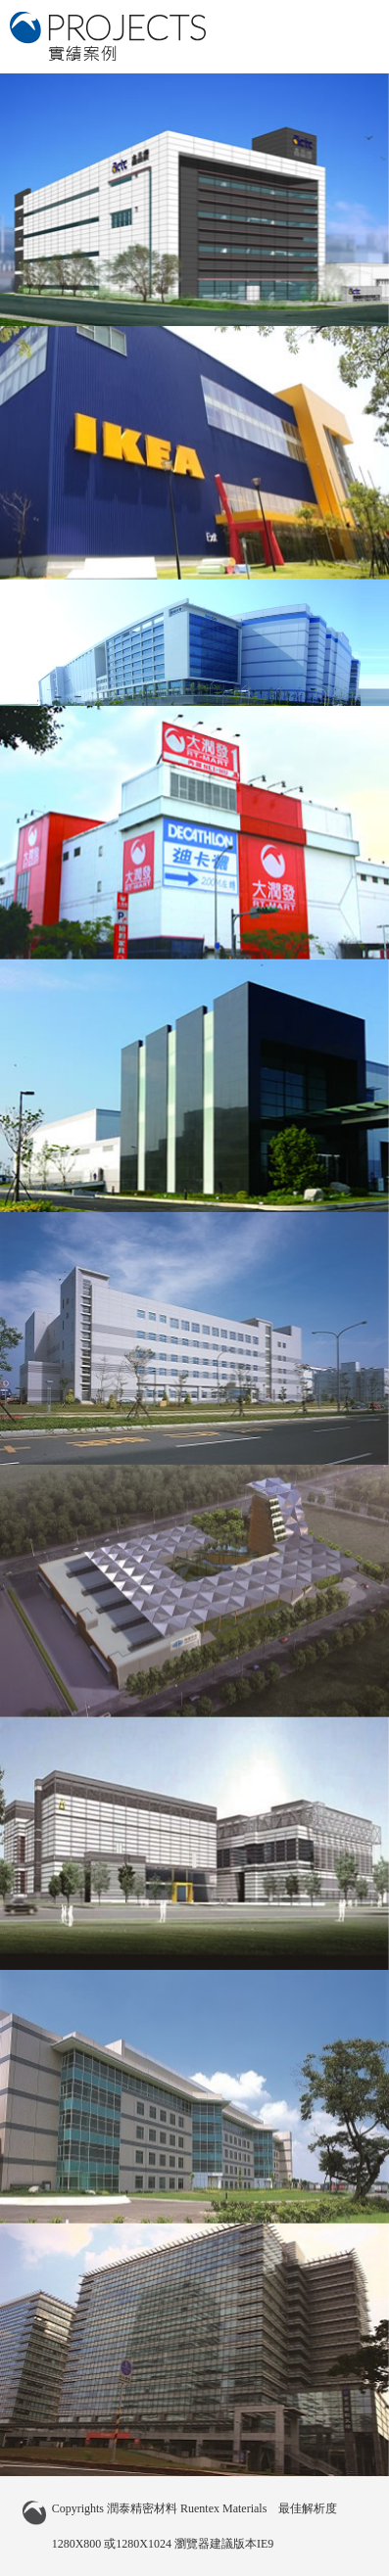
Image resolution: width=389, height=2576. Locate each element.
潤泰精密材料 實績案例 (108, 36)
